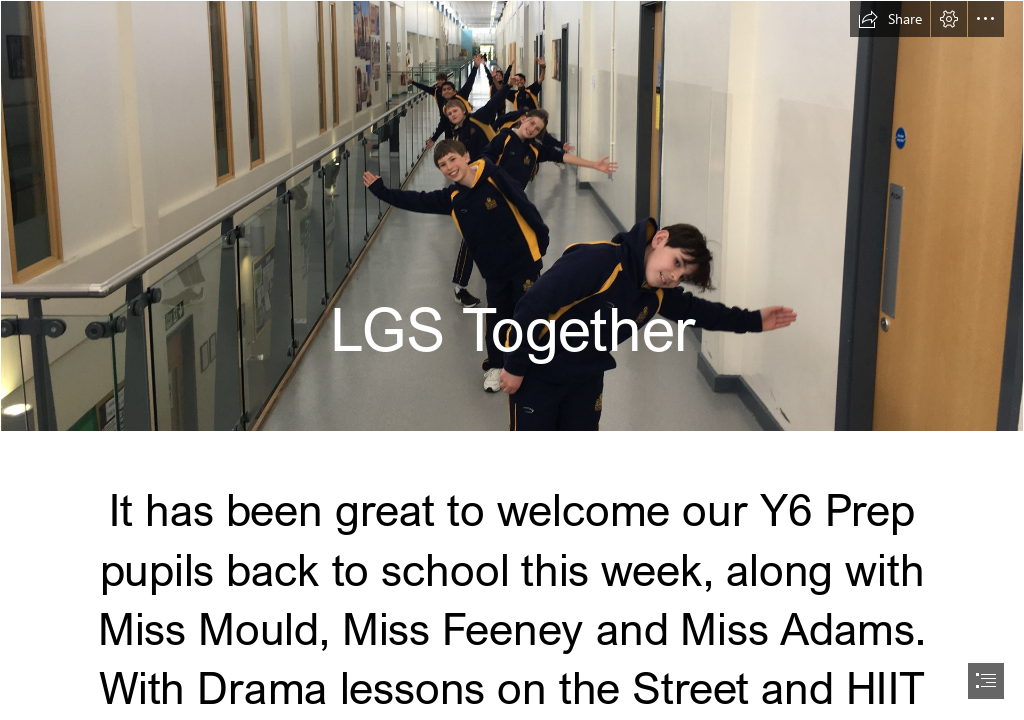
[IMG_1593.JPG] (512, 216)
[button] (890, 19)
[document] (512, 360)
